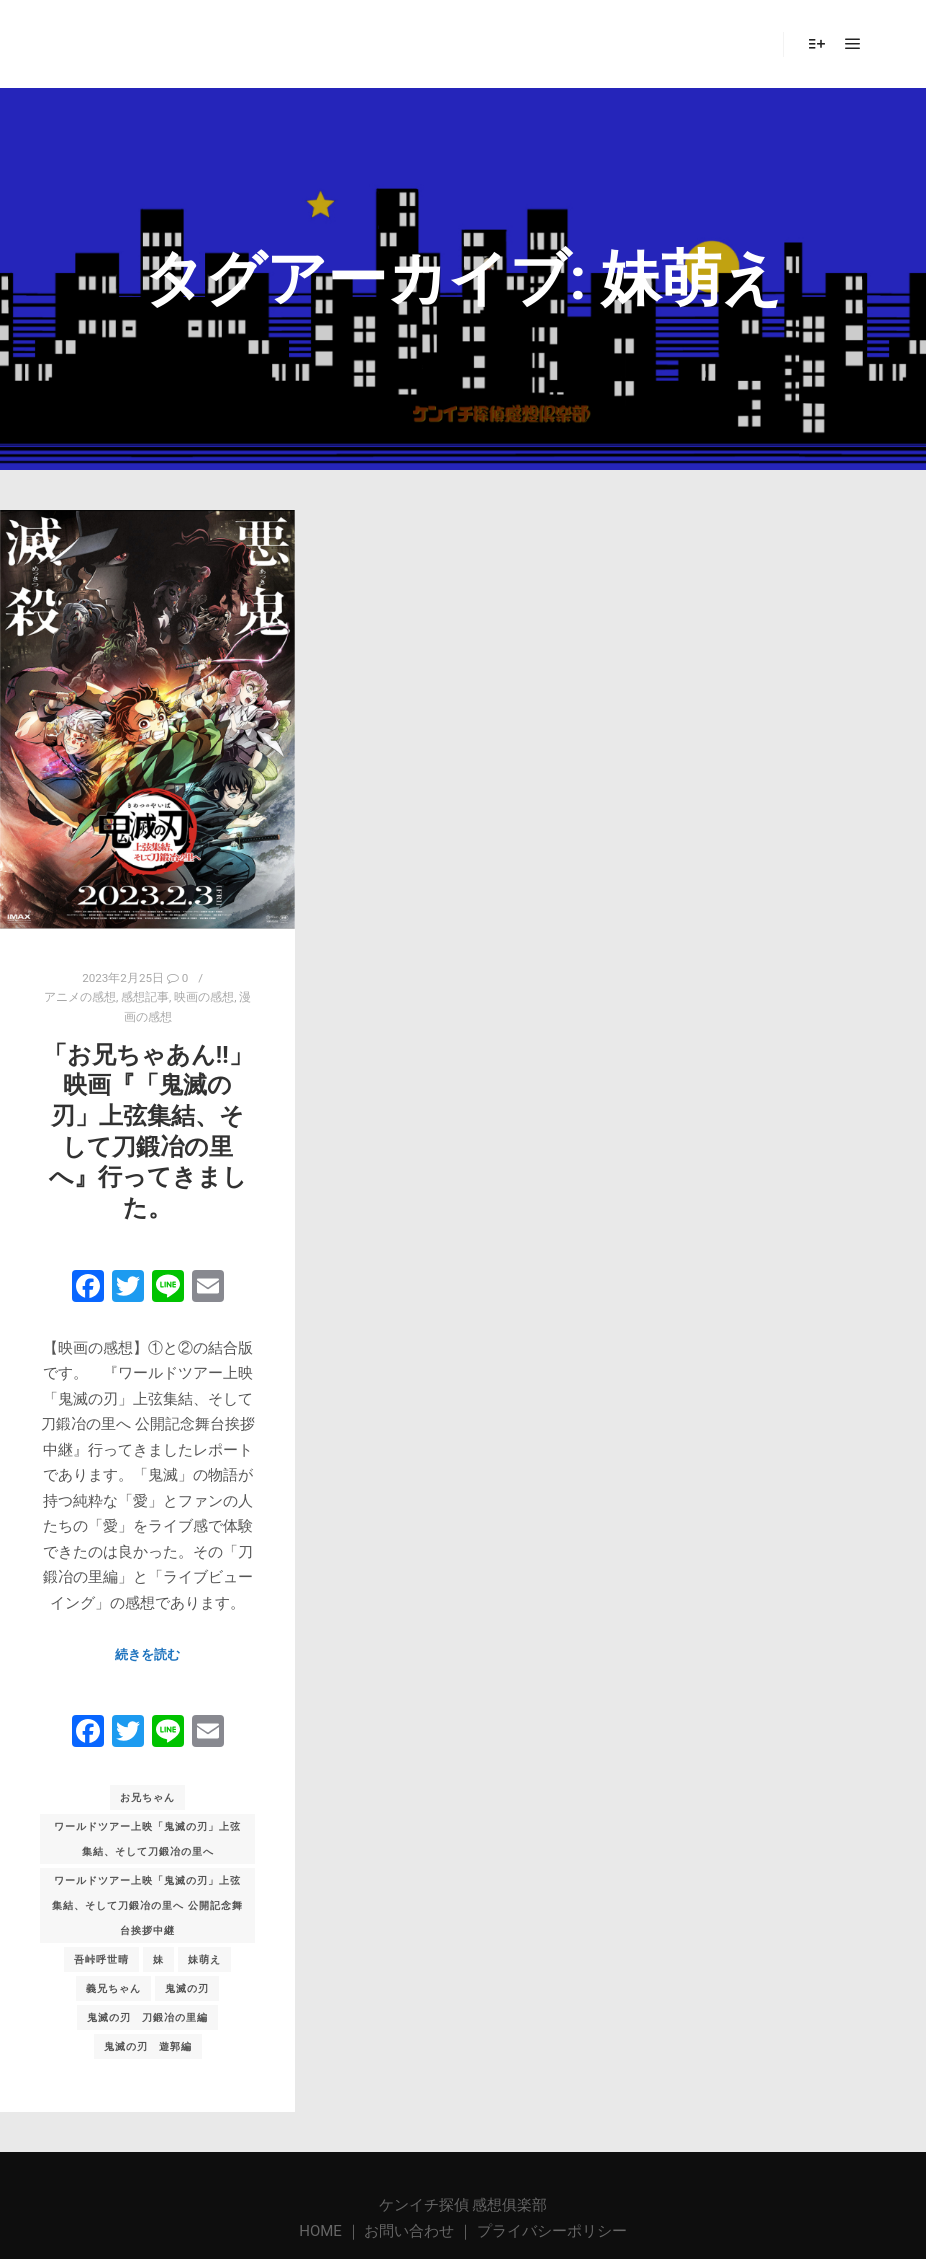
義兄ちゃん (113, 1988)
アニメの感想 (80, 997)
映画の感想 (204, 997)
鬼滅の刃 (187, 1988)
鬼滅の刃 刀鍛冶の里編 (147, 2017)
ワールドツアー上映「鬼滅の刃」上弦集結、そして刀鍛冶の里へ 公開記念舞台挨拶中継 (147, 1905)
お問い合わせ (409, 2231)
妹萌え (204, 1959)
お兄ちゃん (147, 1797)
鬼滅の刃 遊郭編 (148, 2046)
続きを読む (147, 1654)
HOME (322, 2231)
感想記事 (145, 997)
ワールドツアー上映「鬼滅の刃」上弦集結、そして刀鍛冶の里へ (147, 1839)
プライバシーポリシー (552, 2231)
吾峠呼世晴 (101, 1959)
